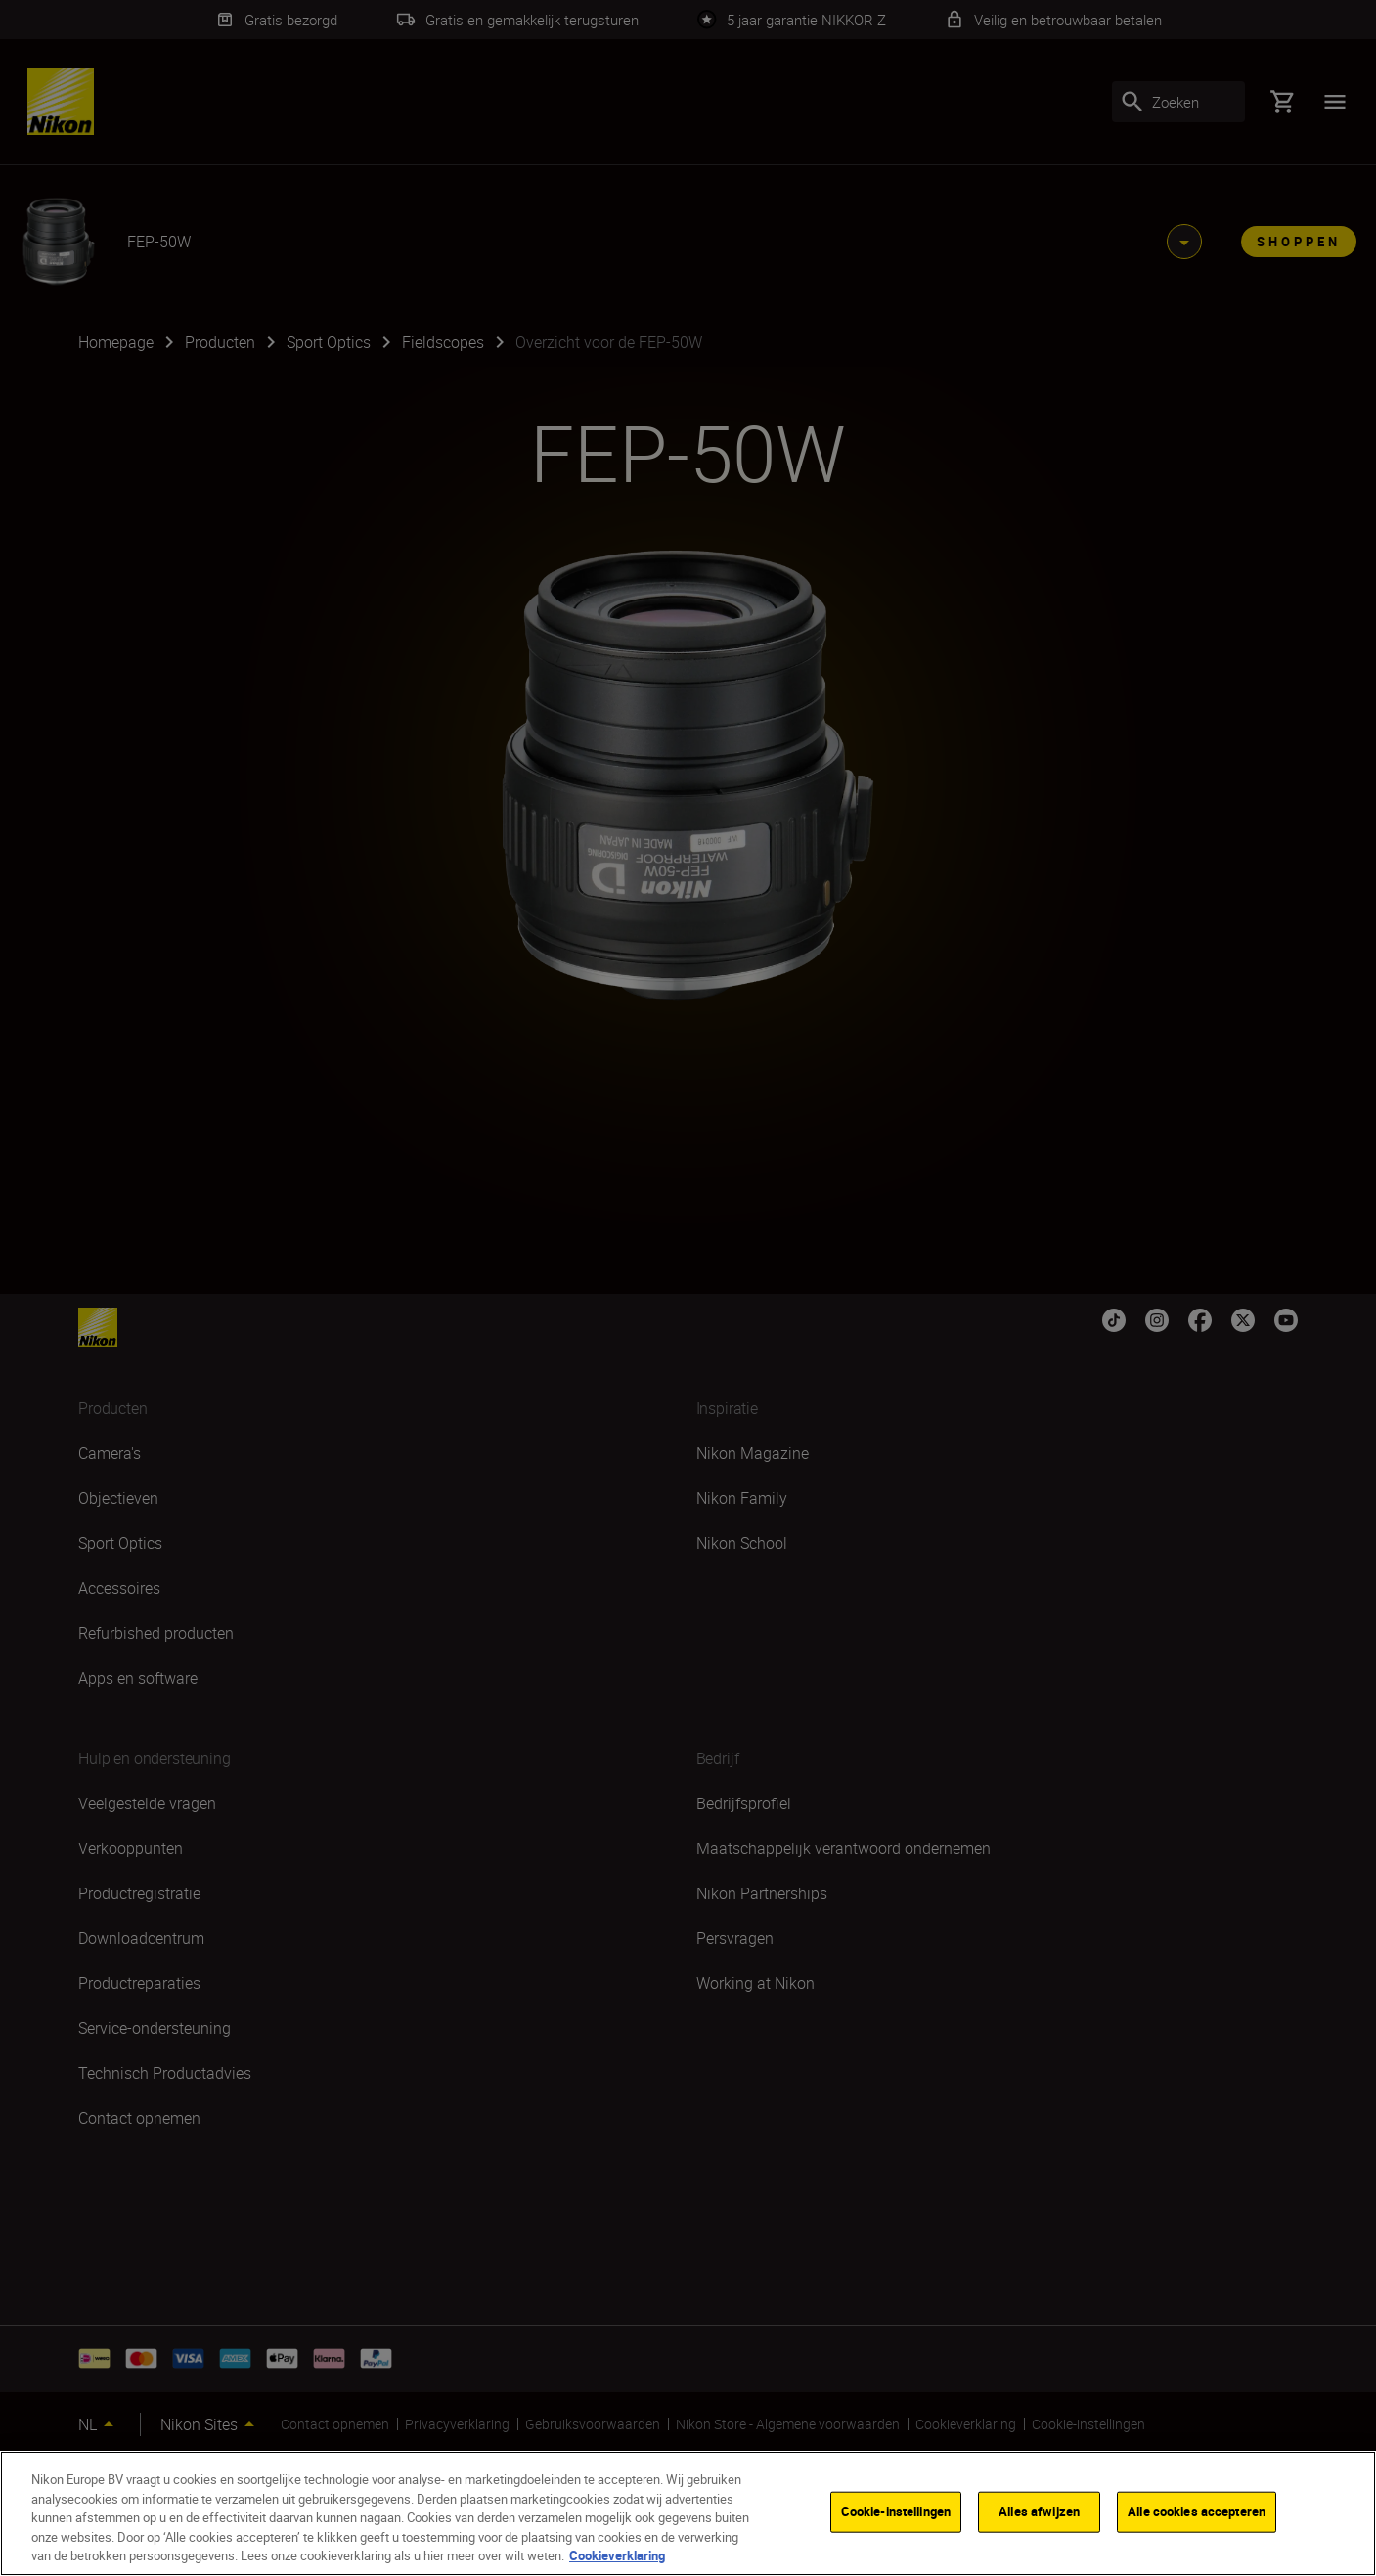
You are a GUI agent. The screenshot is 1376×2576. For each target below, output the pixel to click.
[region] (688, 2513)
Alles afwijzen (1039, 2511)
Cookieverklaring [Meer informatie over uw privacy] (617, 2555)
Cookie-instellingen (896, 2511)
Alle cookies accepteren (1196, 2511)
